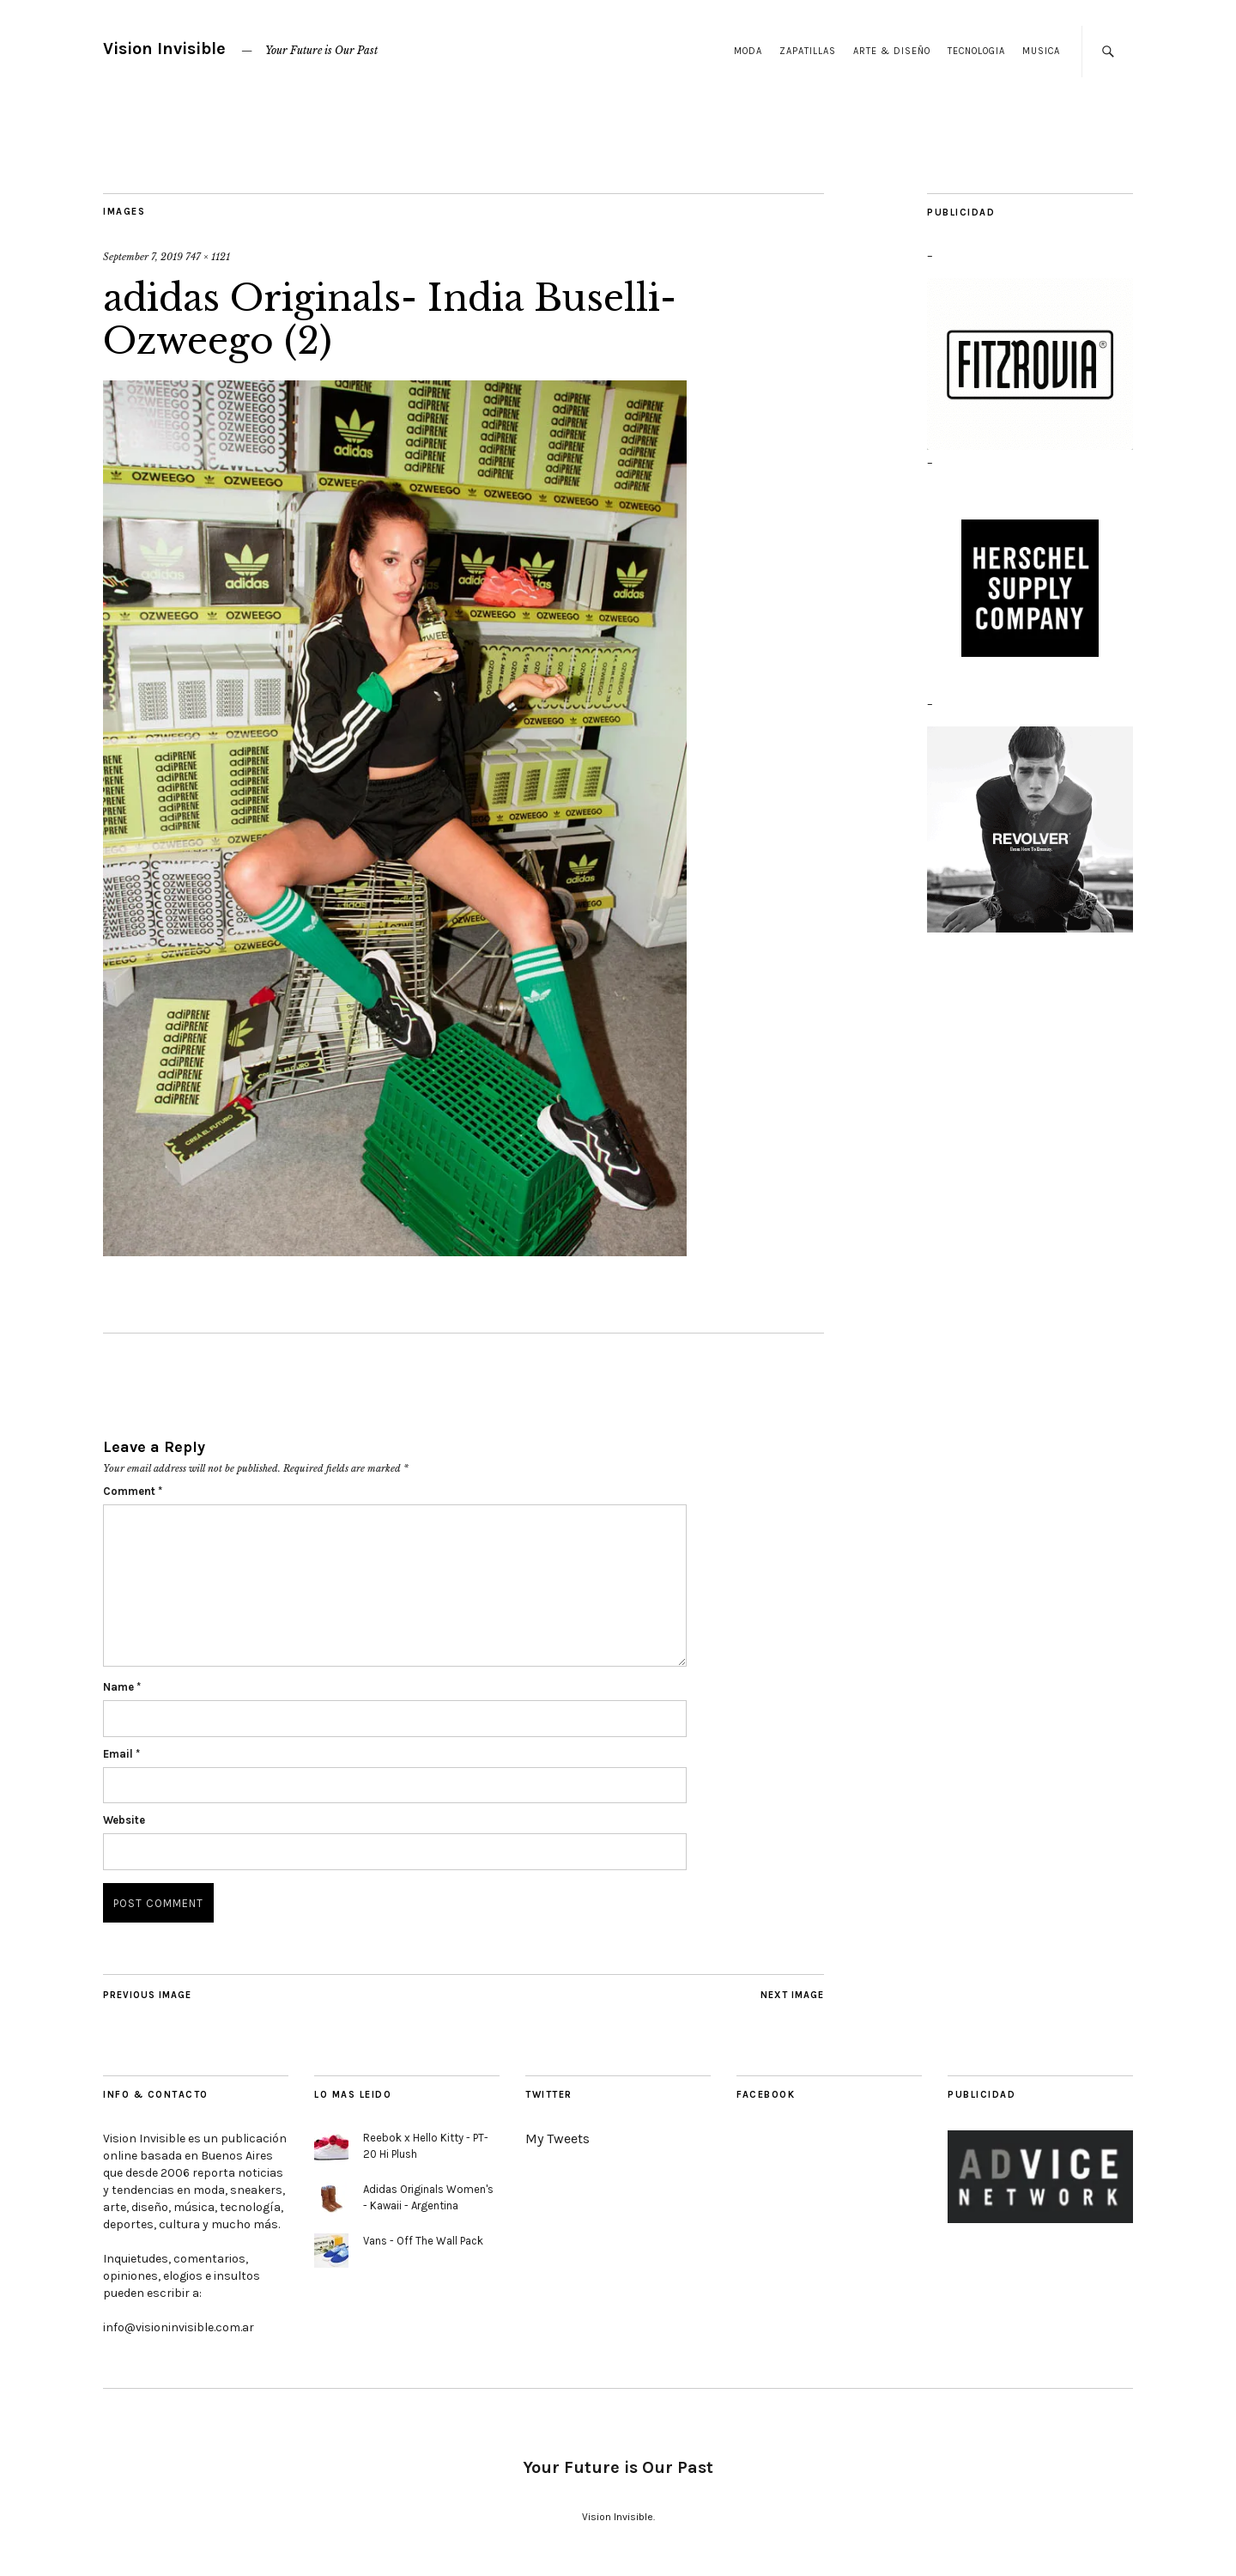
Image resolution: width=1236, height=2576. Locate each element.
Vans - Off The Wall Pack (423, 2240)
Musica (1041, 51)
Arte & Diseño (891, 51)
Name (122, 1686)
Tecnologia (976, 51)
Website (124, 1820)
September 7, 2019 (143, 257)
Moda (748, 51)
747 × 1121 (207, 257)
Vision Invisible (164, 48)
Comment (132, 1491)
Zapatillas (807, 51)
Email (121, 1753)
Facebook (765, 2094)
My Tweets (557, 2138)
